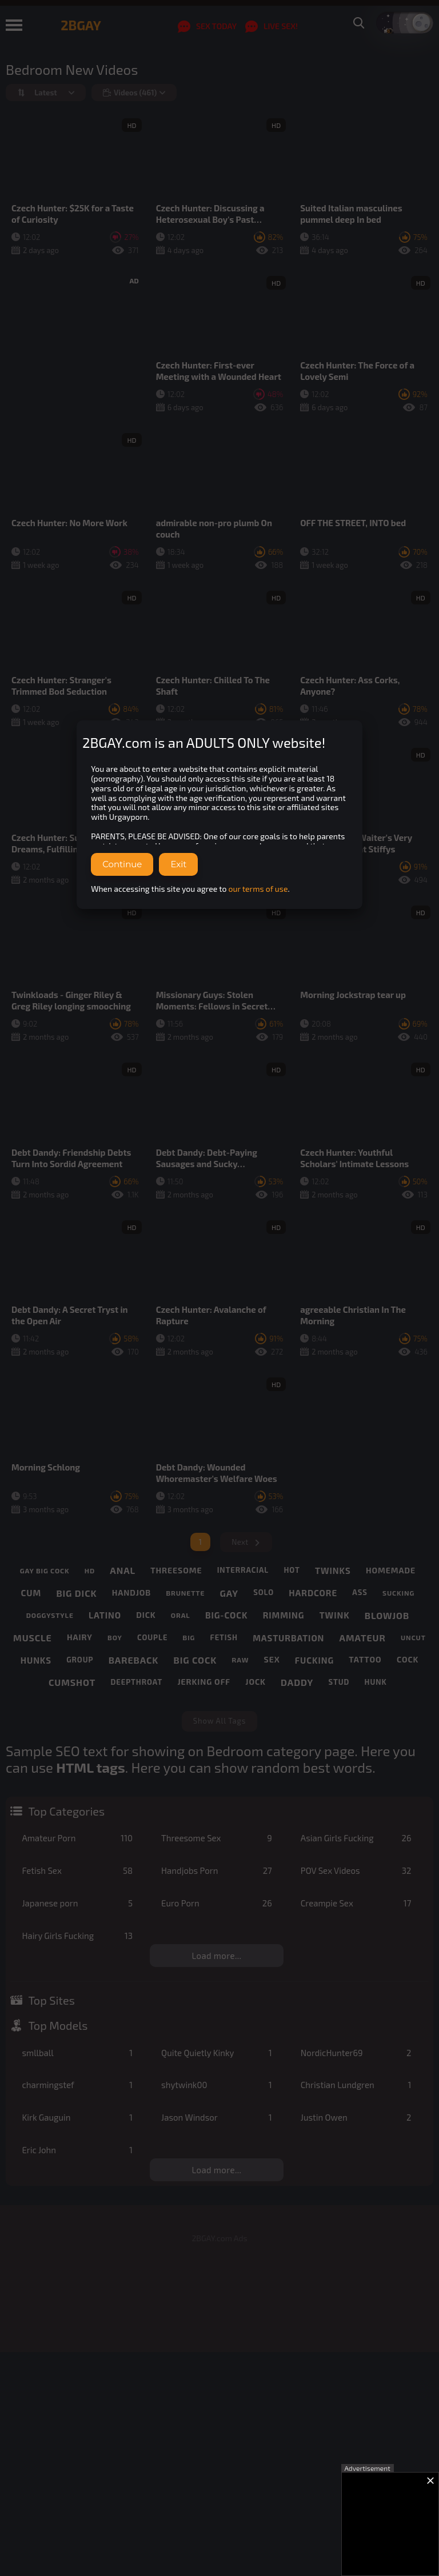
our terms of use (258, 889)
